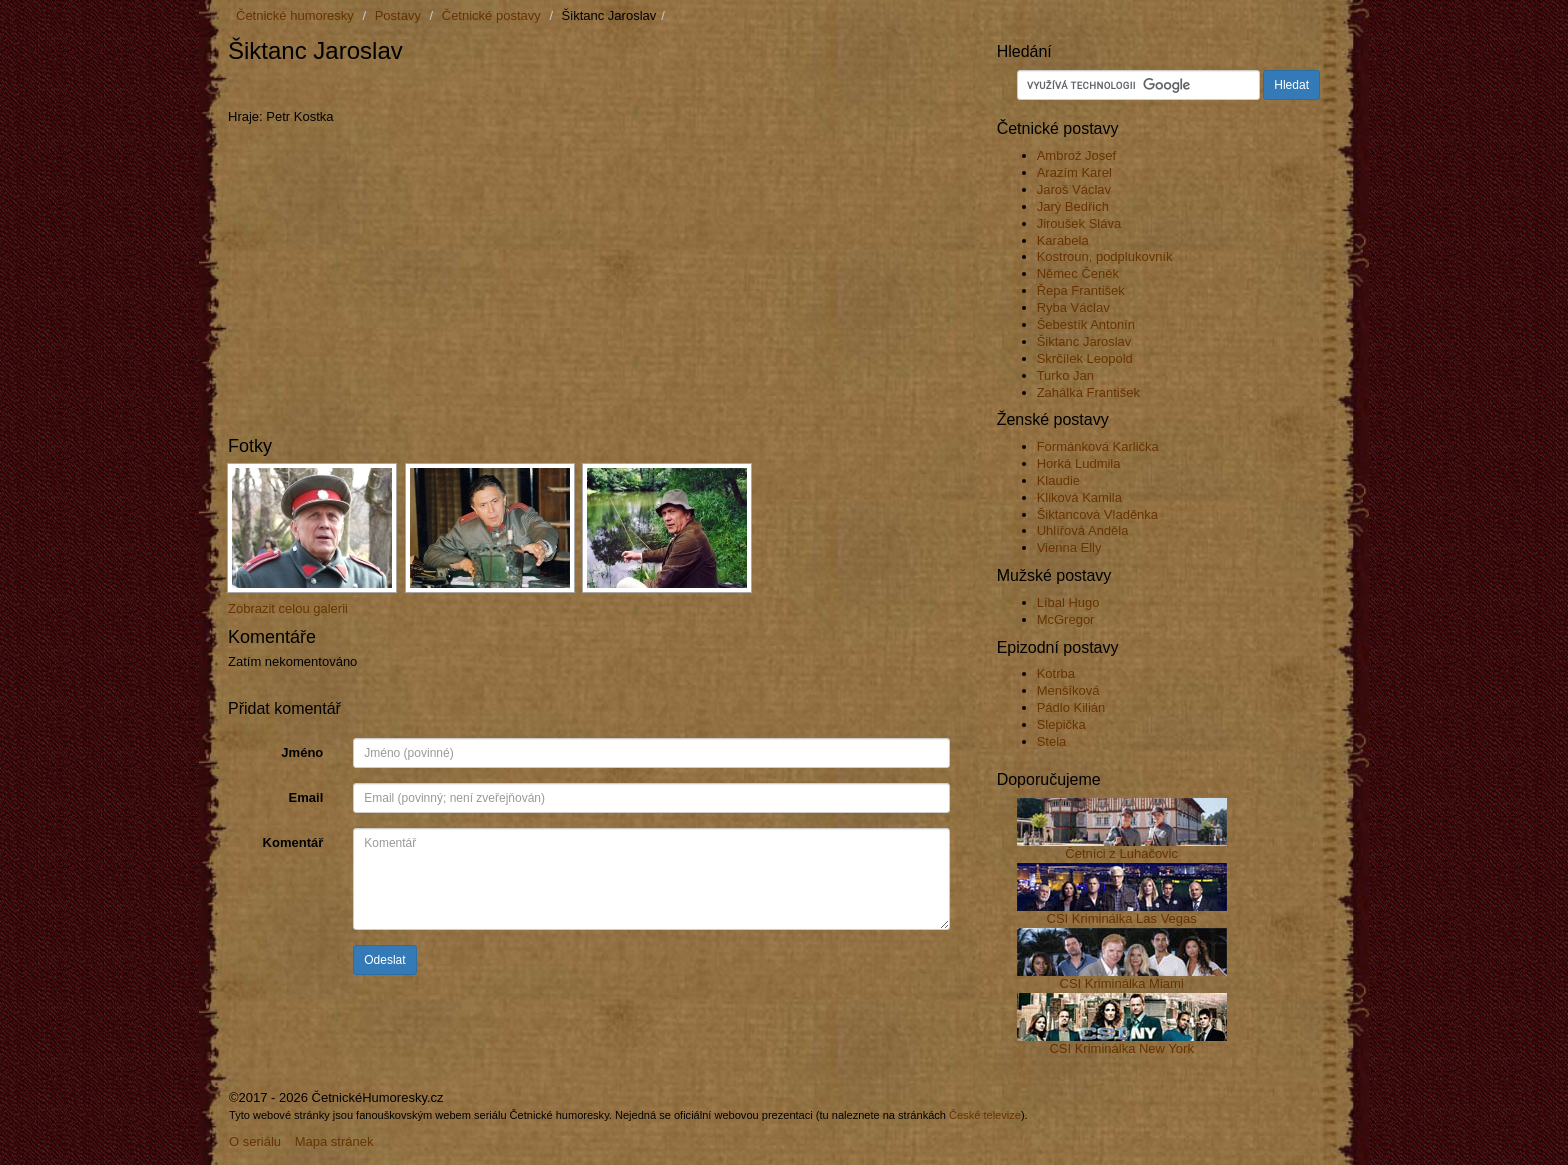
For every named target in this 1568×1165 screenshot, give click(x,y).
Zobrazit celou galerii (288, 608)
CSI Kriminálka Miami (1122, 983)
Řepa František (1081, 290)
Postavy (398, 15)
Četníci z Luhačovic (1121, 853)
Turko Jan (1065, 375)
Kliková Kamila (1079, 497)
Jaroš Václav (1074, 189)
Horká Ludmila (1079, 463)
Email (306, 797)
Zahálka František (1088, 392)
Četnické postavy (491, 15)
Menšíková (1068, 690)
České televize (985, 1115)
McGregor (1066, 619)
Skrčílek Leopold (1085, 358)
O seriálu (255, 1141)
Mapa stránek (334, 1141)
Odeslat (384, 960)
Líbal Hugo (1068, 602)
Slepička (1061, 724)
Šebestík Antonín (1086, 324)
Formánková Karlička (1098, 446)
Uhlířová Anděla (1083, 530)
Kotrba (1056, 673)
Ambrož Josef (1076, 155)
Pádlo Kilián (1071, 707)
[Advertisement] (462, 86)
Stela (1052, 741)
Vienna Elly (1069, 547)
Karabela (1063, 240)
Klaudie (1058, 480)
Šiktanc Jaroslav (1084, 341)
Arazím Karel (1074, 172)
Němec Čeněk (1078, 273)
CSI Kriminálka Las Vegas (1122, 918)
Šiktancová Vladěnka (1097, 514)
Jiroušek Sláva (1079, 223)
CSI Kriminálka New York (1121, 1048)
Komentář (293, 842)
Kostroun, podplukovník (1105, 256)
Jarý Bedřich (1073, 206)
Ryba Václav (1073, 307)
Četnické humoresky (295, 15)
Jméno (302, 752)
